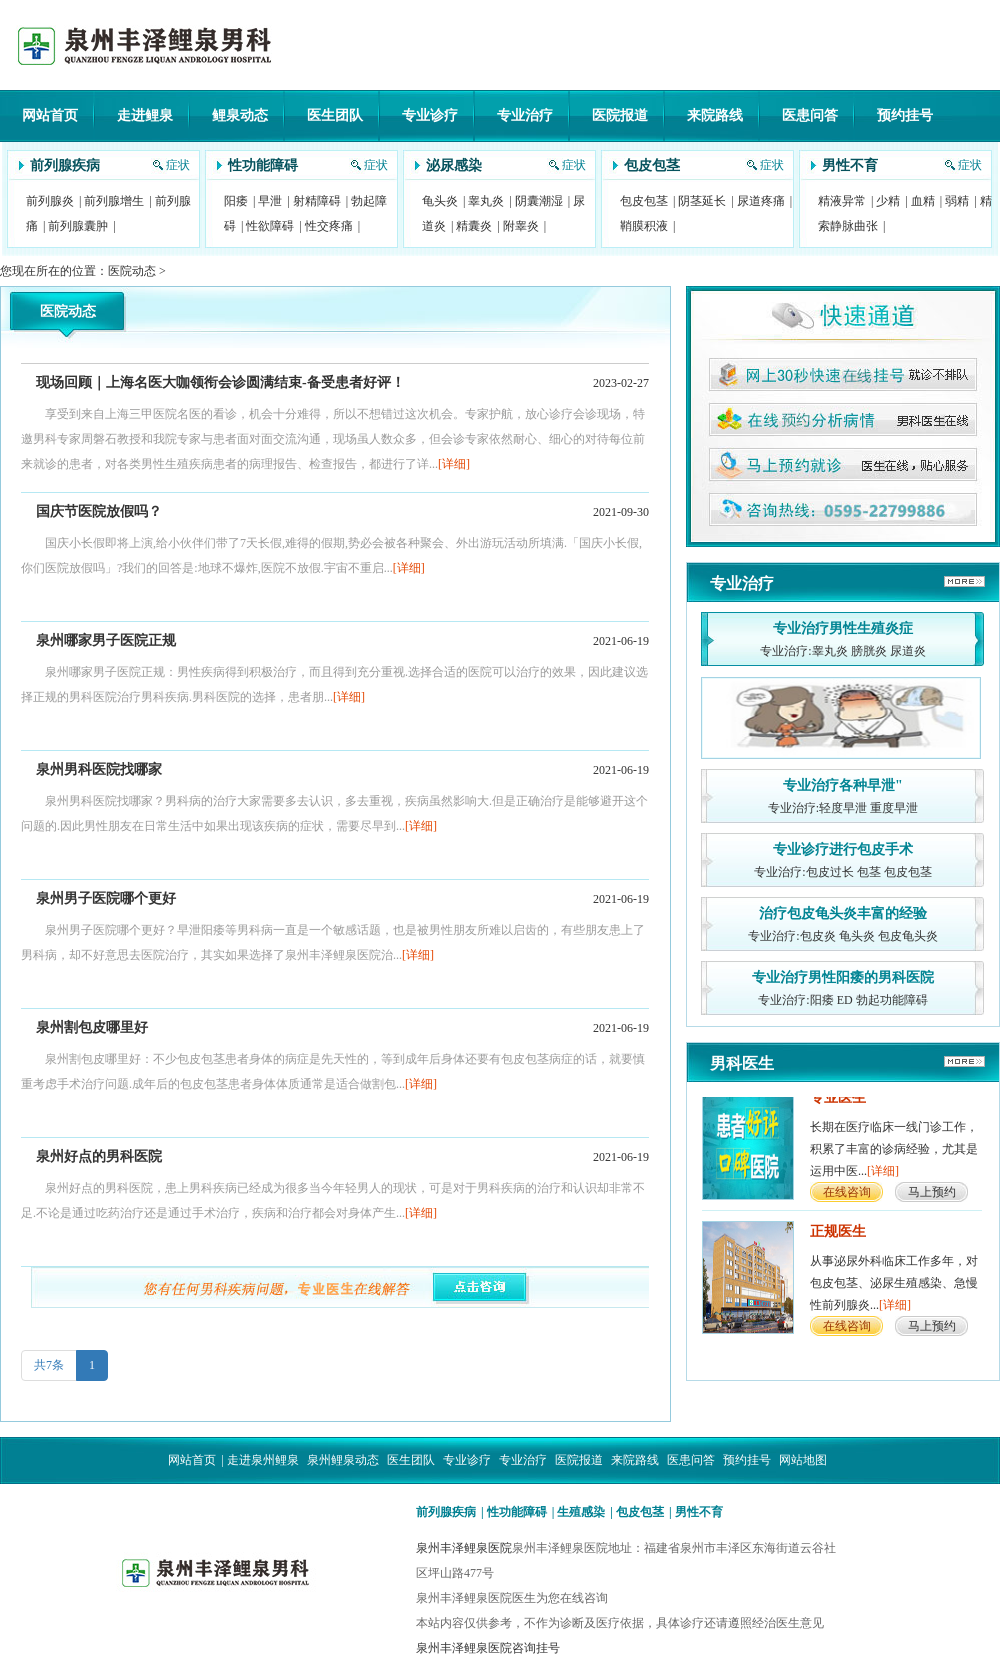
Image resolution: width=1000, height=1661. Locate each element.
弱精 (957, 201)
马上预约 (932, 1196)
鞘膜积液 (644, 226)
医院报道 (620, 115)
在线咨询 (847, 1196)
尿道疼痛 (761, 201)
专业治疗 (525, 115)
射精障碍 (317, 201)
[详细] (454, 464)
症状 (178, 165)
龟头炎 (440, 201)
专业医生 (838, 1101)
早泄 (270, 201)
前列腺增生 (114, 201)
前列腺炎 (50, 201)
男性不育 (850, 165)
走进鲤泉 (145, 115)
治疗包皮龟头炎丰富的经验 (843, 913)
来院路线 (715, 115)
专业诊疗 (430, 115)
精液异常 (842, 201)
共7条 (49, 1365)
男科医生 (742, 1063)
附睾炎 (521, 226)
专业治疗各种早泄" (843, 785)
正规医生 (838, 1235)
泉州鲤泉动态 (343, 1460)
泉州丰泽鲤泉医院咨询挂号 (488, 1648)
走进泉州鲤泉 (263, 1460)
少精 (888, 201)
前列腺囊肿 (78, 226)
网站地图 (803, 1460)
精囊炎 (474, 226)
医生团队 (335, 115)
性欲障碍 (270, 226)
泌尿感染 (454, 165)
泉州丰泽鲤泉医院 (464, 1548)
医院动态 (132, 271)
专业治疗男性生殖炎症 (843, 628)
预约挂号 (905, 115)
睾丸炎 (486, 201)
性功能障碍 (263, 165)
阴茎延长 (702, 201)
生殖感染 (581, 1512)
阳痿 (236, 201)
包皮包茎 (652, 165)
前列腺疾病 (65, 165)
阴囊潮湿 (539, 201)
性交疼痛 (329, 226)
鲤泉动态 (240, 115)
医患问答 (810, 115)
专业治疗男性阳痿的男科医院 (843, 977)
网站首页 (50, 115)
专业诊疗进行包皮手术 (843, 849)
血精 (923, 201)
